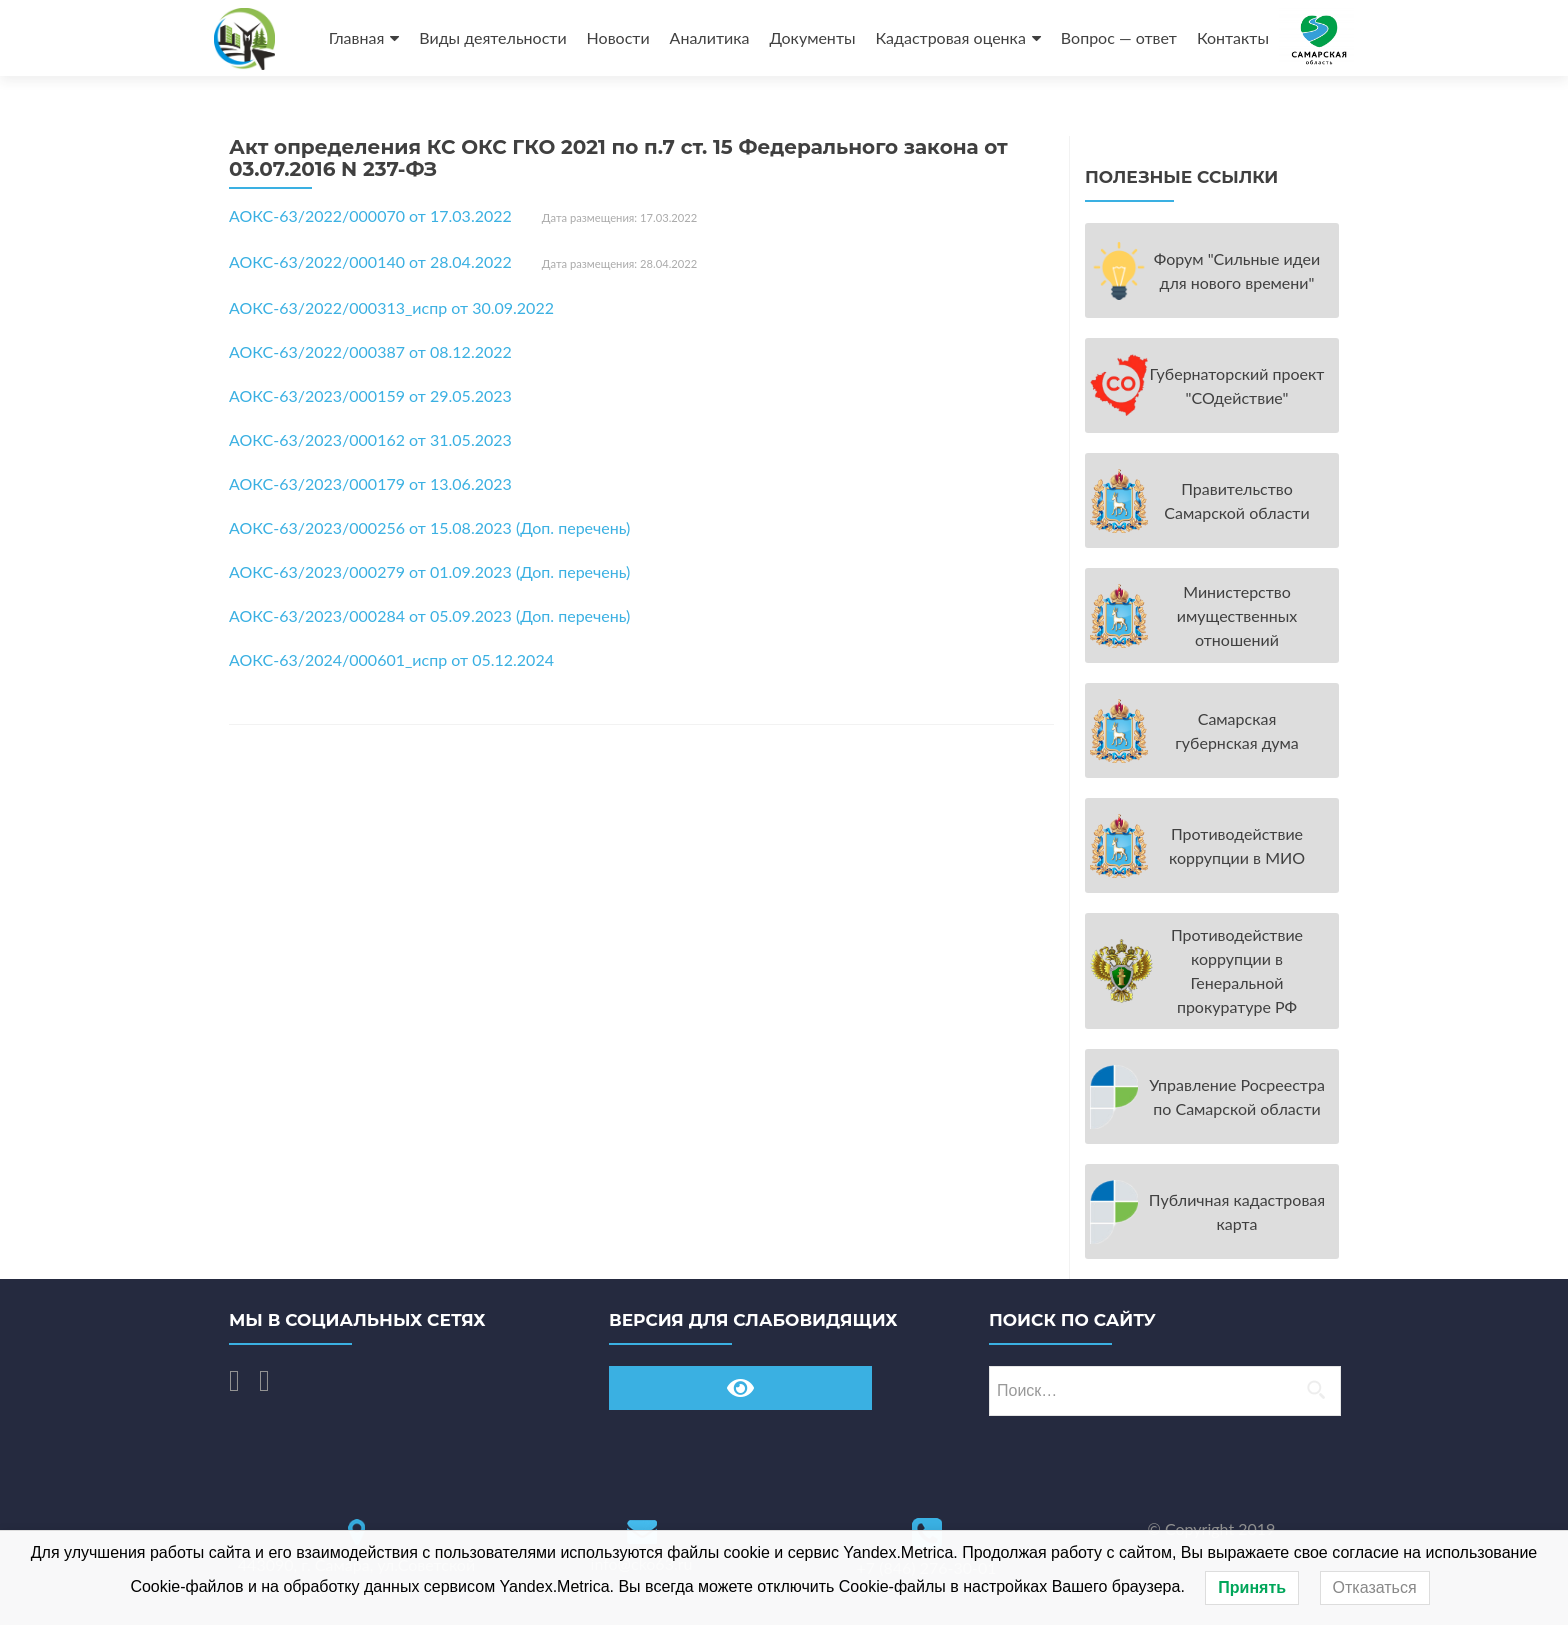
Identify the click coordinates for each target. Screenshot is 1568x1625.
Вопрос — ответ (1119, 37)
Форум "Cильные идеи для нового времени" (1237, 270)
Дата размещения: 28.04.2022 (619, 263)
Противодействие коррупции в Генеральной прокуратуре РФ (1237, 970)
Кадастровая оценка (951, 37)
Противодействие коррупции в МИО (1237, 845)
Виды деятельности (492, 37)
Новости (618, 37)
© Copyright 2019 (1212, 1528)
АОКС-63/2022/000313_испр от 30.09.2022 (391, 307)
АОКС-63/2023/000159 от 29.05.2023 (370, 395)
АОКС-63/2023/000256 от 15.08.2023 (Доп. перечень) (429, 527)
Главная (357, 37)
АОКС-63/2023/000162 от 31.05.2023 (370, 439)
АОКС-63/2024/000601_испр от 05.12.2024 (391, 659)
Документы (812, 37)
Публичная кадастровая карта (1237, 1211)
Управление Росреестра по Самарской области (1237, 1096)
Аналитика (710, 37)
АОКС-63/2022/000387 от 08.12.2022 (370, 351)
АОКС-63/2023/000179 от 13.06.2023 (370, 483)
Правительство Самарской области (1236, 500)
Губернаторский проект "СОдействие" (1237, 385)
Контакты (1233, 37)
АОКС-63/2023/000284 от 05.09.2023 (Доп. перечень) (429, 615)
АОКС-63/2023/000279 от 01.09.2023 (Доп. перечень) (429, 571)
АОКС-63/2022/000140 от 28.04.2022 (370, 261)
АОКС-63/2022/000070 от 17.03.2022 (370, 215)
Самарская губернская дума (1237, 730)
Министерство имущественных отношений (1237, 615)
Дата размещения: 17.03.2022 (619, 217)
